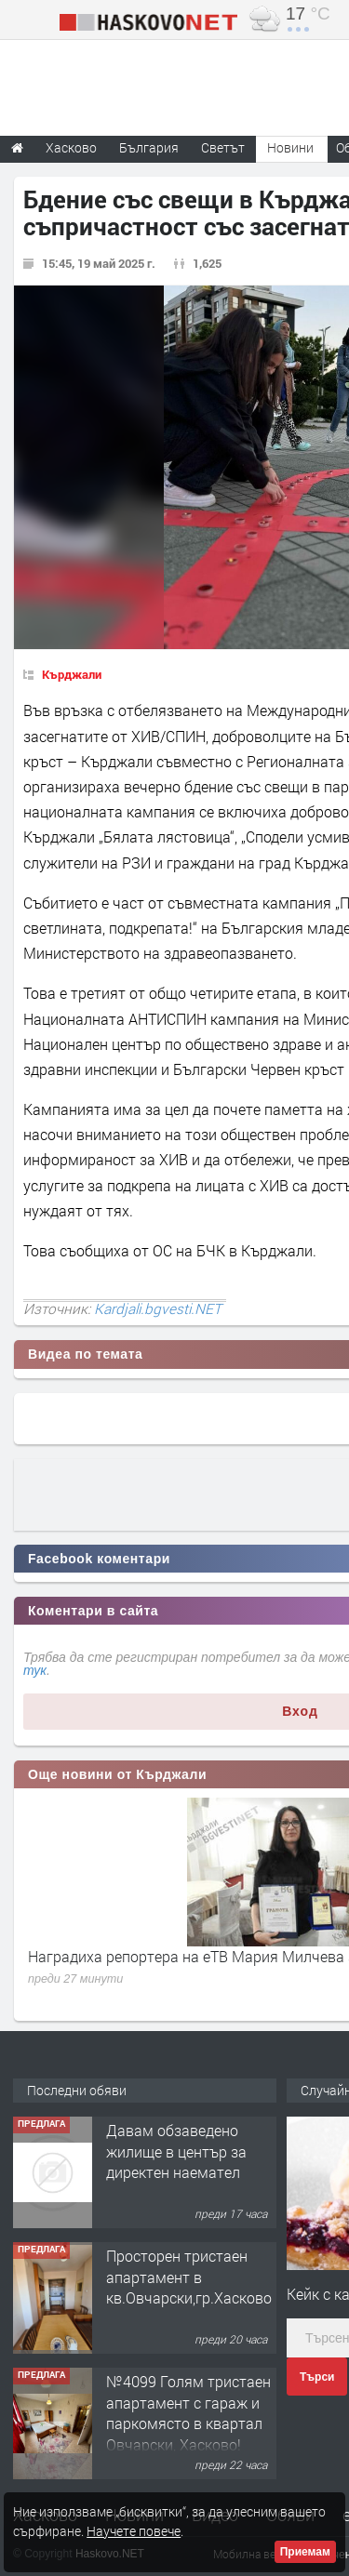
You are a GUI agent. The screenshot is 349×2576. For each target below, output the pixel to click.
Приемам (305, 2551)
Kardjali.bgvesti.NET (157, 1308)
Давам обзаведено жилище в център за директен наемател (176, 2151)
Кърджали (71, 674)
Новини (290, 147)
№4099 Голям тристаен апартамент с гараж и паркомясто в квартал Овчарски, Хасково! (188, 2412)
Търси (317, 2376)
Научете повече (134, 2531)
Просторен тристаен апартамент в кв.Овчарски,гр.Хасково (189, 2276)
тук (35, 1670)
